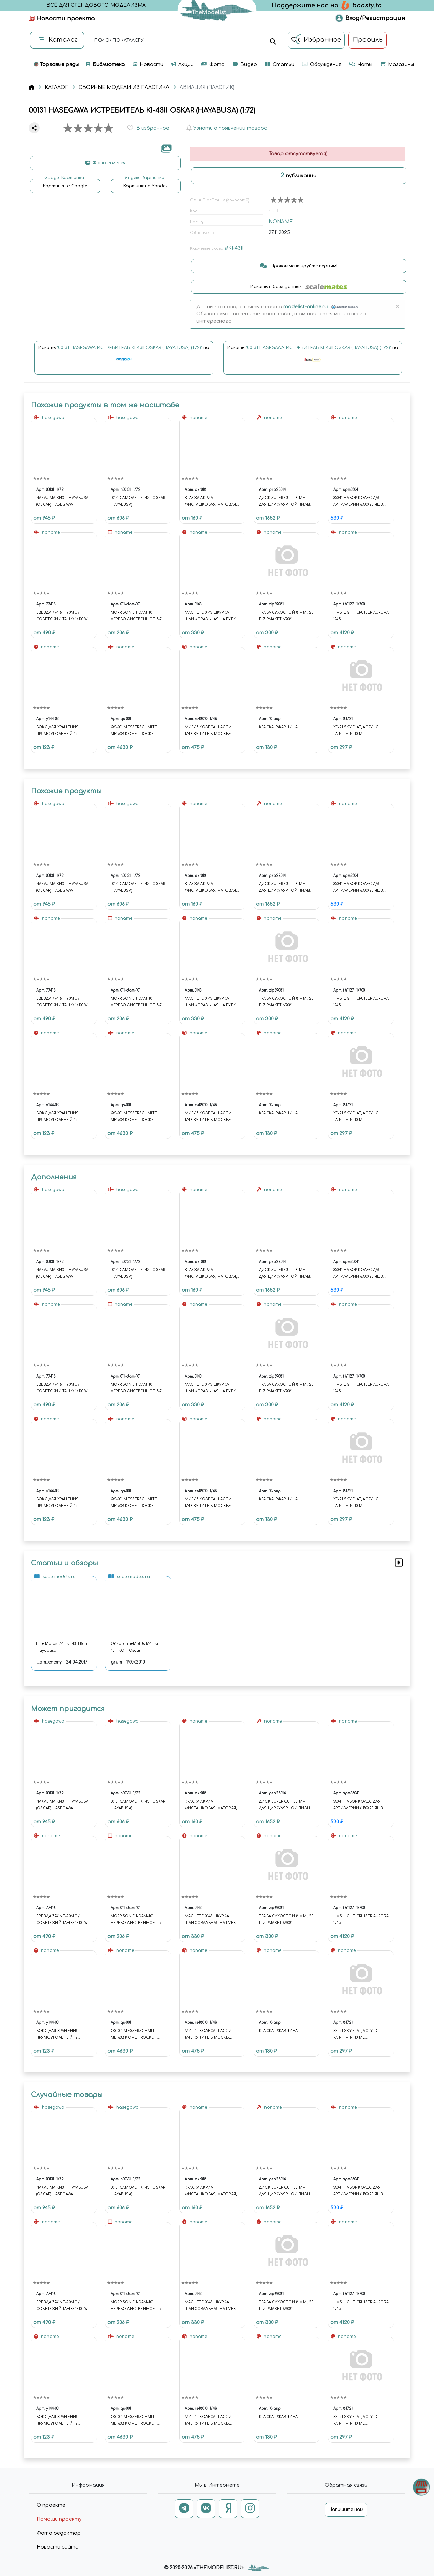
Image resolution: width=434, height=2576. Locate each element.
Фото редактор (59, 2533)
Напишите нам (346, 2509)
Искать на (123, 356)
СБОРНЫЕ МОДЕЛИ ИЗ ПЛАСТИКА (124, 87)
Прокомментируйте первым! (298, 266)
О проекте (51, 2505)
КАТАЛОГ (56, 87)
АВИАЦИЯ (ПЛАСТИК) (207, 87)
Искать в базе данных (298, 286)
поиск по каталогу (118, 40)
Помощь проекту (59, 2519)
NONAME (281, 221)
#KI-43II (234, 248)
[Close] (397, 307)
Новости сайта (58, 2547)
